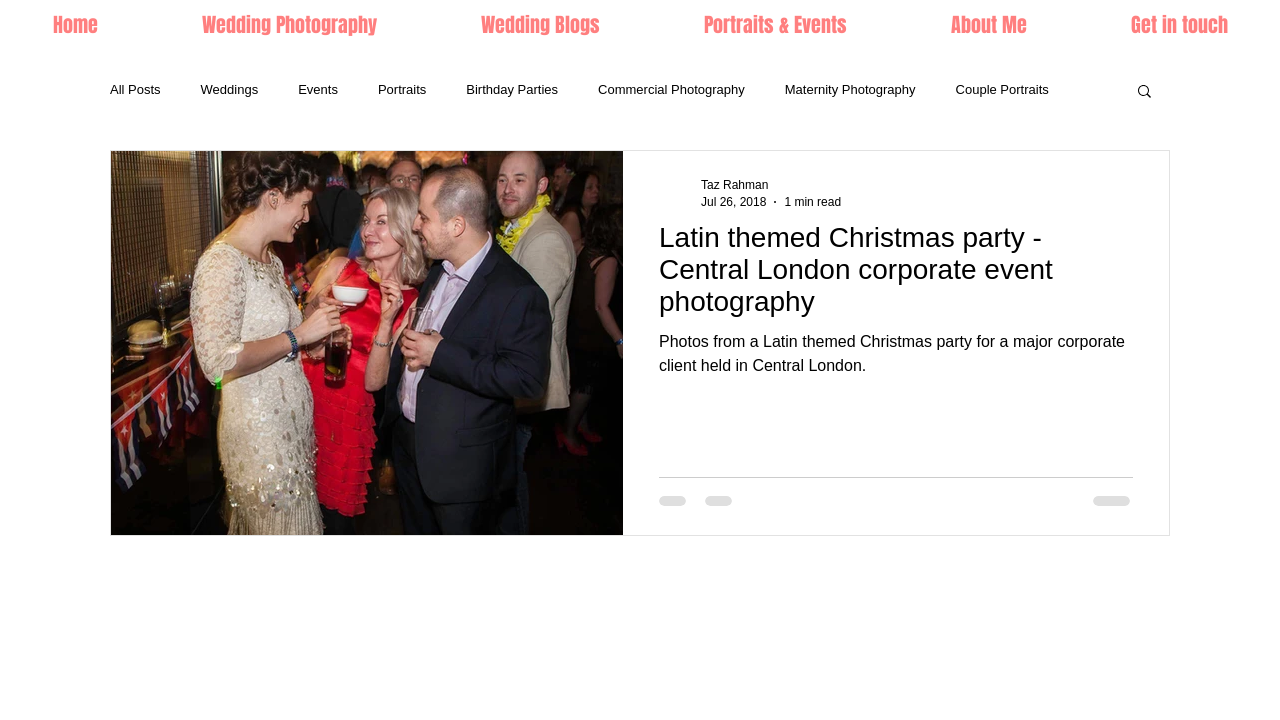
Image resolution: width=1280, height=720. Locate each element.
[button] (775, 25)
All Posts (135, 89)
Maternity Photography (850, 89)
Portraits (402, 89)
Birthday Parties (512, 89)
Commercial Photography (671, 89)
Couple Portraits (1002, 89)
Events (318, 89)
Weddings (230, 89)
